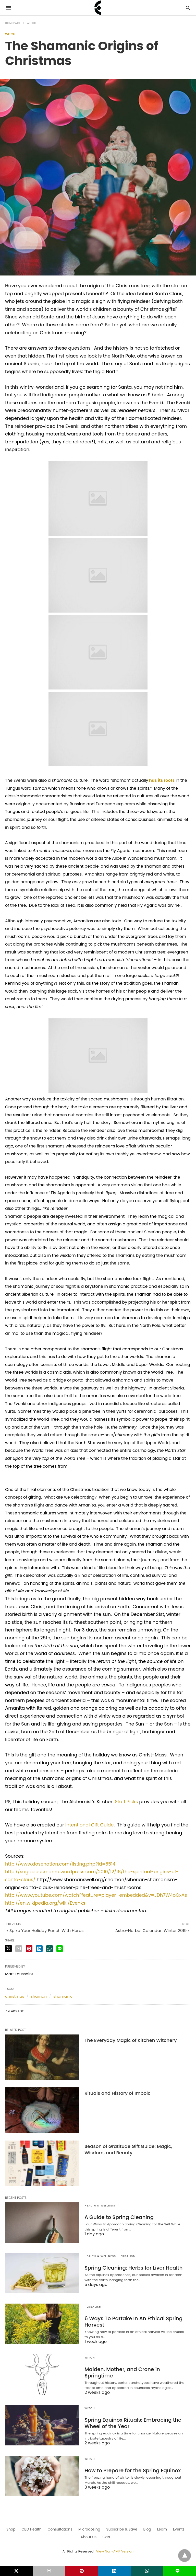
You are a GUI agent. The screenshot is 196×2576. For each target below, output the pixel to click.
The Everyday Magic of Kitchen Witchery (130, 2040)
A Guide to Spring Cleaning (119, 2217)
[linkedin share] (39, 1948)
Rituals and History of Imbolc (117, 2093)
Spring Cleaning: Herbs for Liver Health (133, 2267)
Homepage (13, 23)
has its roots (161, 780)
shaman (39, 1996)
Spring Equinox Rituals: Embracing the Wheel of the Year (132, 2423)
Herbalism (127, 2256)
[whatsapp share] (49, 1948)
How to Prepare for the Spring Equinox (132, 2470)
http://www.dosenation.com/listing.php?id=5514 (60, 1864)
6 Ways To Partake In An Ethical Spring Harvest (133, 2321)
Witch (31, 23)
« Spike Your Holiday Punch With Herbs (44, 1931)
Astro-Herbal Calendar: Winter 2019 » (152, 1931)
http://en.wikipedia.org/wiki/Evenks (45, 1903)
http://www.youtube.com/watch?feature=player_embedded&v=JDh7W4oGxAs (96, 1895)
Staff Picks (126, 1801)
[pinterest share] (29, 1948)
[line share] (59, 1948)
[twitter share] (8, 1948)
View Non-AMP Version (114, 2551)
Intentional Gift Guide (89, 1825)
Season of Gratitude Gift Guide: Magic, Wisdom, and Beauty (128, 2149)
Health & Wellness (100, 2205)
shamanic (63, 1996)
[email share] (18, 1948)
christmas (14, 1996)
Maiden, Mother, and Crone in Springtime (122, 2372)
